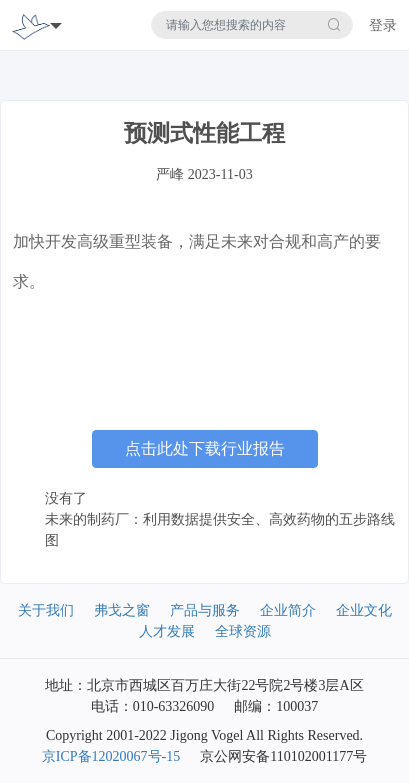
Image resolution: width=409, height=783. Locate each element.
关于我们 (46, 610)
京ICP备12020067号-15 (111, 756)
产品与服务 (205, 610)
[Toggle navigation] (56, 25)
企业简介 (288, 610)
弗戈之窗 (122, 610)
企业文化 (364, 610)
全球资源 (243, 631)
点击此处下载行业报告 (205, 448)
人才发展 (167, 631)
